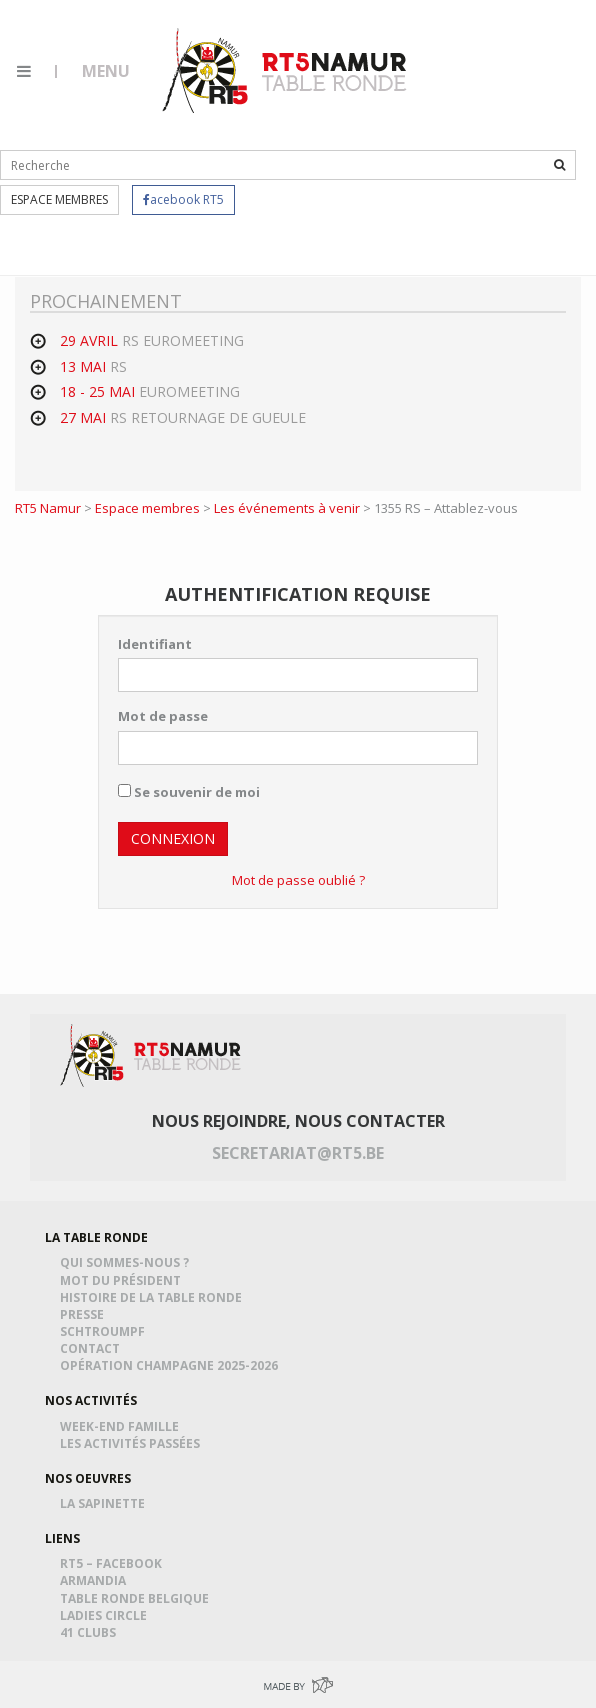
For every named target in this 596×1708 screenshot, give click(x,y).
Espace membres (59, 199)
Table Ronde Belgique (137, 1598)
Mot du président (123, 1280)
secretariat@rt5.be (298, 1153)
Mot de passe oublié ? (298, 880)
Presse (85, 1314)
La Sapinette (105, 1503)
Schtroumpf (105, 1331)
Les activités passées (133, 1443)
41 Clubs (91, 1632)
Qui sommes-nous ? (127, 1262)
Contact (93, 1348)
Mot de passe (163, 716)
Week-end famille (122, 1426)
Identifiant (155, 644)
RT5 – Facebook (114, 1563)
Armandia (96, 1580)
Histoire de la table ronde (154, 1297)
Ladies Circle (106, 1615)
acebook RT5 (183, 199)
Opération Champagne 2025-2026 (172, 1365)
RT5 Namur (286, 70)
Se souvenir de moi (189, 792)
